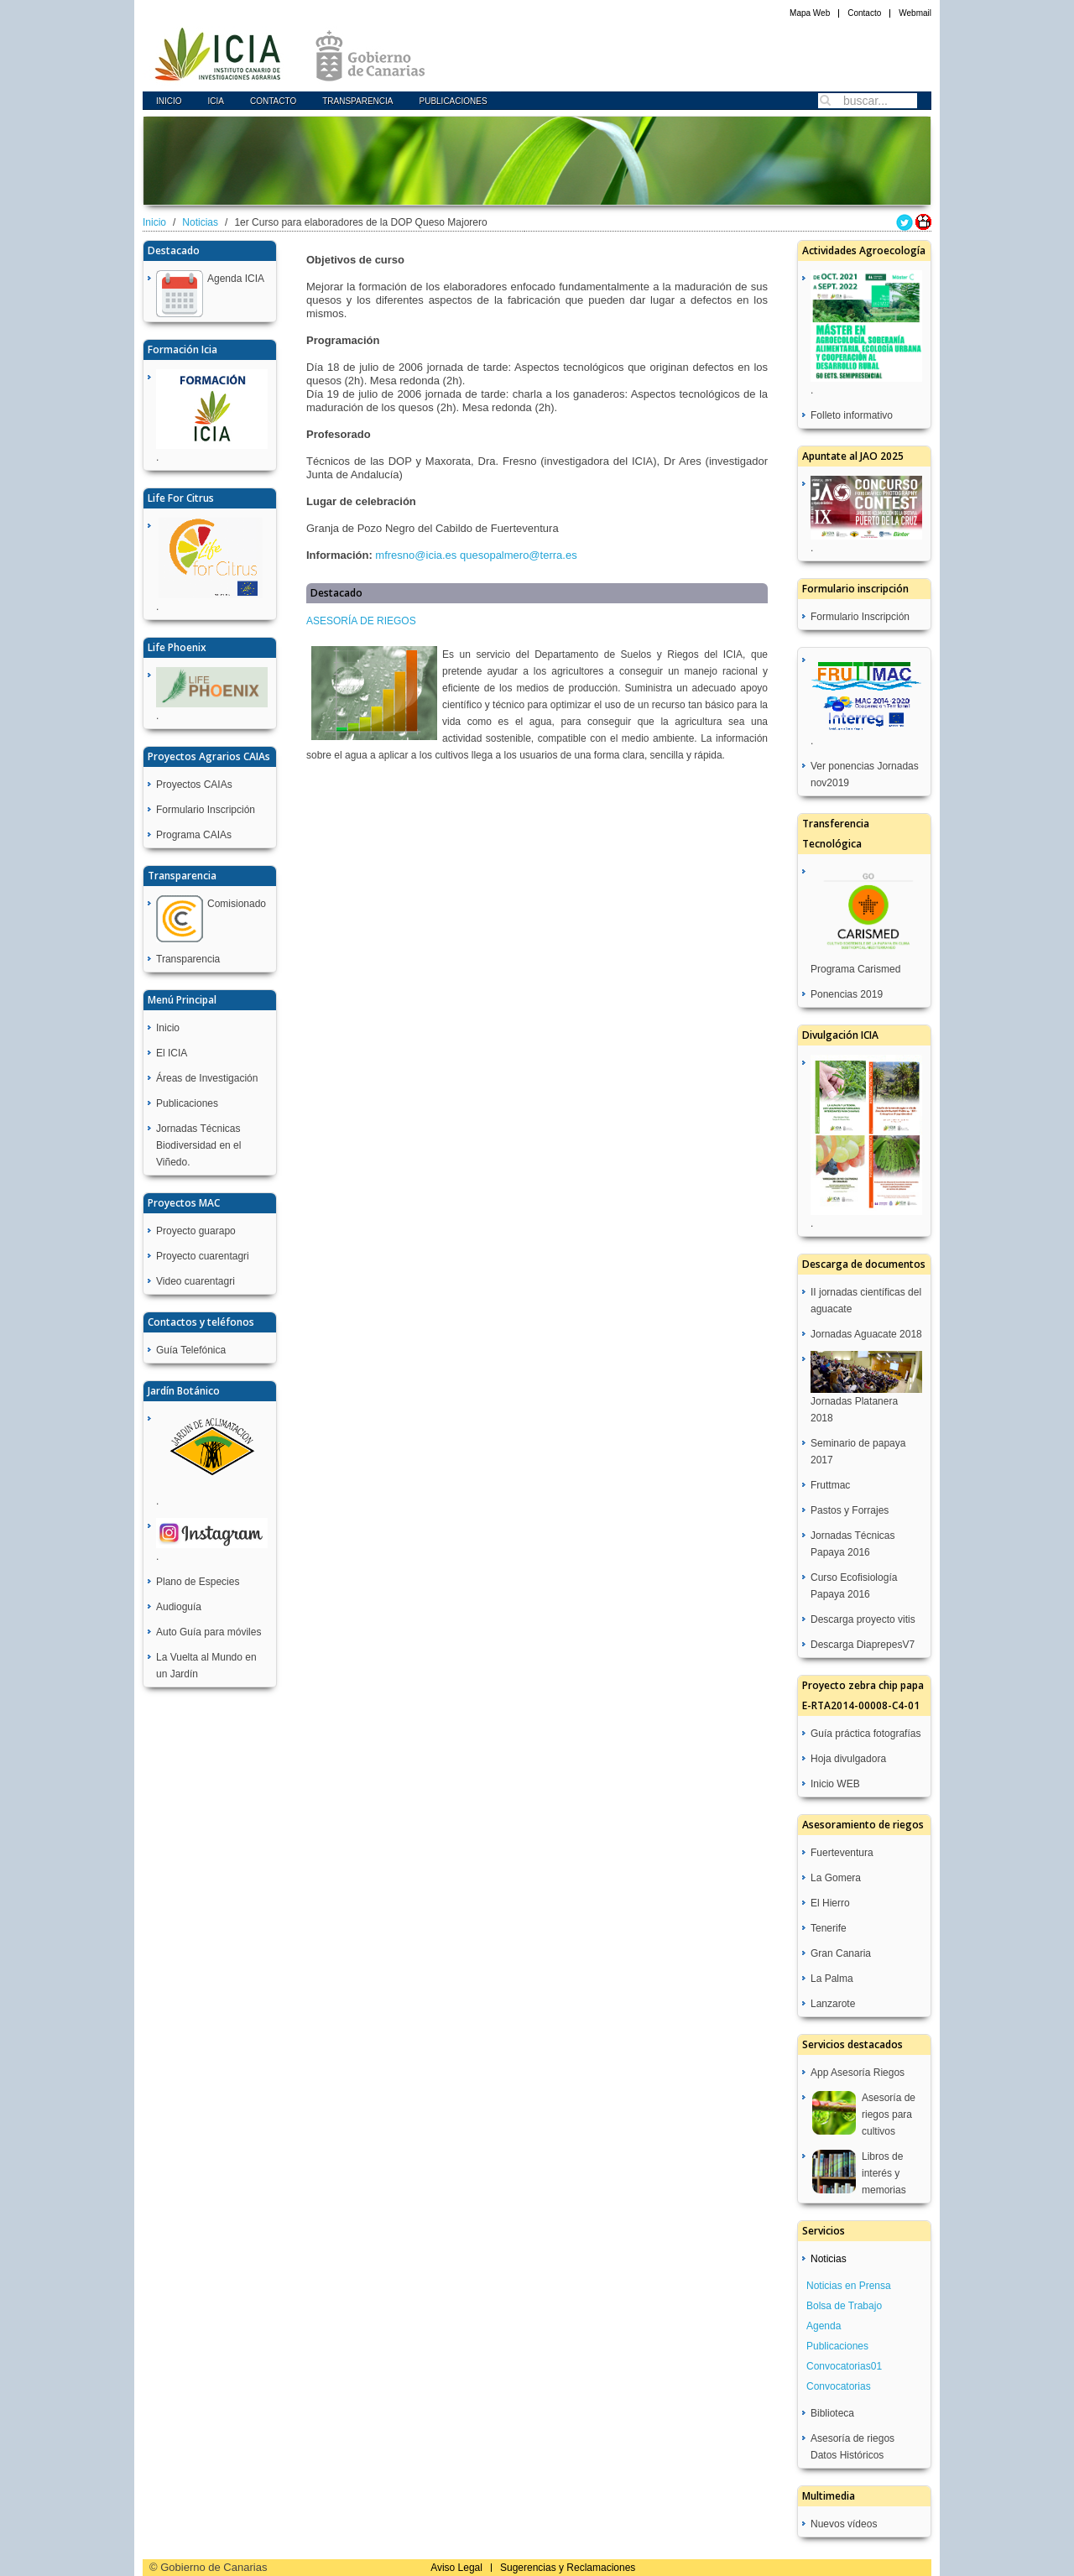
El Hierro (830, 1903)
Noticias (200, 222)
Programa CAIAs (194, 835)
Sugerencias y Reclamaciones (567, 2567)
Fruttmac (830, 1485)
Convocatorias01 (844, 2366)
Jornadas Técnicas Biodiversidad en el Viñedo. (198, 1145)
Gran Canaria (841, 1953)
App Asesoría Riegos (858, 2072)
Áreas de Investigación (207, 1078)
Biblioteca (832, 2413)
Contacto (864, 13)
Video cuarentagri (195, 1281)
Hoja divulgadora (848, 1759)
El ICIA (171, 1053)
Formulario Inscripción (205, 810)
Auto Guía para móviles (208, 1632)
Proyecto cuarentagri (202, 1256)
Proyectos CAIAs (194, 784)
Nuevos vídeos (844, 2524)
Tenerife (829, 1928)
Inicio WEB (835, 1784)
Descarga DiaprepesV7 (863, 1644)
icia (216, 101)
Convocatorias (838, 2386)
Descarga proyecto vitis (863, 1619)
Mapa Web (810, 13)
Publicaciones (453, 101)
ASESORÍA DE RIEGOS (361, 621)
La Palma (832, 1978)
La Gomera (836, 1878)
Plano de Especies (197, 1582)
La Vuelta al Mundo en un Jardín (206, 1665)
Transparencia (357, 101)
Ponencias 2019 (847, 994)
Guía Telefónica (191, 1350)
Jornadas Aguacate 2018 (866, 1334)
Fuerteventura (842, 1853)
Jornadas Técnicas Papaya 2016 (853, 1544)
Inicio (169, 101)
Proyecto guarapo (196, 1231)
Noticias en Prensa (848, 2286)
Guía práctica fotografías (865, 1733)
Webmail (915, 13)
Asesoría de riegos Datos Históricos (852, 2447)
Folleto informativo (852, 415)
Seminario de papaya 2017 (858, 1451)
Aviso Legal (456, 2567)
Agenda (823, 2326)
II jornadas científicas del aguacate (866, 1300)
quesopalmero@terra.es (518, 555)
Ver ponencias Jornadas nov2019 (865, 774)
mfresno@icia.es (415, 555)
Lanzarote (833, 2004)
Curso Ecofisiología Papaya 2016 (854, 1586)
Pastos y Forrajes (850, 1510)
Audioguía (178, 1607)
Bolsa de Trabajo (844, 2306)
